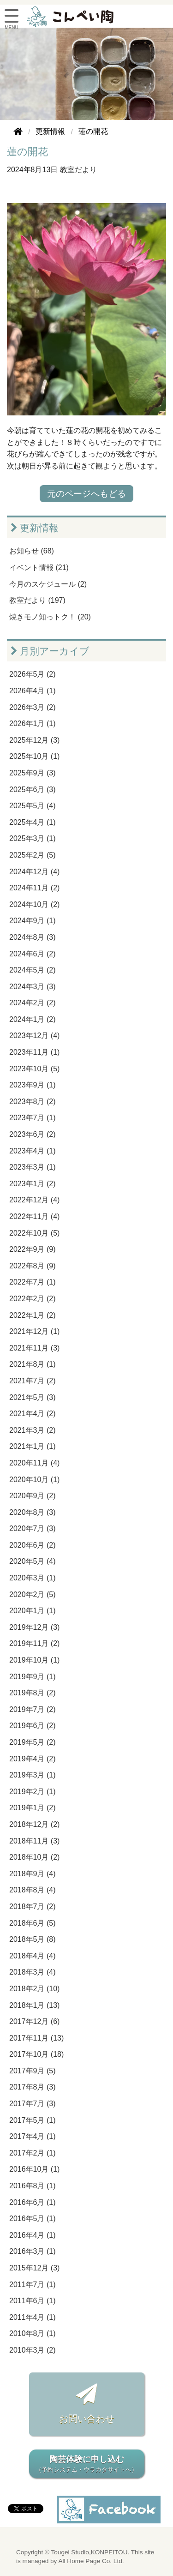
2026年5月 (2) (32, 674)
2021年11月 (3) (34, 1348)
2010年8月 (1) (32, 2333)
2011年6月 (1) (32, 2301)
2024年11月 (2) (34, 888)
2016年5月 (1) (32, 2218)
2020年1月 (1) (32, 1611)
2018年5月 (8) (32, 1939)
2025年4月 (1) (32, 822)
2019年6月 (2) (32, 1725)
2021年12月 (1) (34, 1331)
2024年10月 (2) (34, 904)
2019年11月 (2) (34, 1643)
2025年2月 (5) (32, 855)
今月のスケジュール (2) (48, 584)
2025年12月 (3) (34, 740)
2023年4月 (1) (32, 1151)
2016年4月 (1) (32, 2235)
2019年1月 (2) (32, 1808)
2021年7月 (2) (32, 1381)
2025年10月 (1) (34, 756)
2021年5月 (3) (32, 1397)
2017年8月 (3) (32, 2087)
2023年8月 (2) (32, 1101)
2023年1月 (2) (32, 1184)
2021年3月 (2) (32, 1430)
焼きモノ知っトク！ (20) (50, 617)
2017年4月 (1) (32, 2136)
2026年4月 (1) (32, 691)
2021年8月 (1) (32, 1364)
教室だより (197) (37, 600)
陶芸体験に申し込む (87, 2464)
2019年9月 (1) (32, 1677)
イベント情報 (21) (39, 567)
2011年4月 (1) (32, 2317)
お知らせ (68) (31, 551)
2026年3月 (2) (32, 707)
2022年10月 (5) (34, 1233)
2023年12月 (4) (34, 1035)
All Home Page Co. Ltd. (91, 2561)
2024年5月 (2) (32, 970)
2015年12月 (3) (34, 2268)
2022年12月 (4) (34, 1200)
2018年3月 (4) (32, 1972)
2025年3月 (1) (32, 838)
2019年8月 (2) (32, 1693)
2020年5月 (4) (32, 1561)
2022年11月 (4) (34, 1216)
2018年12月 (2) (34, 1824)
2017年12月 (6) (34, 2021)
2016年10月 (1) (34, 2169)
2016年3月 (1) (32, 2251)
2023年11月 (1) (34, 1052)
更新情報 (35, 528)
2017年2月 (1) (32, 2153)
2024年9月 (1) (32, 921)
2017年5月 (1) (32, 2120)
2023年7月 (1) (32, 1118)
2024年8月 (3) (32, 937)
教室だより (78, 170)
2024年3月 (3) (32, 987)
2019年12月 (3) (34, 1627)
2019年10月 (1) (34, 1660)
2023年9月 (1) (32, 1085)
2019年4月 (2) (32, 1759)
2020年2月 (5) (32, 1594)
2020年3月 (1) (32, 1578)
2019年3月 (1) (32, 1775)
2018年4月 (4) (32, 1956)
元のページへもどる (86, 493)
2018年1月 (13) (34, 2005)
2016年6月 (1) (32, 2202)
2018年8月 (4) (32, 1890)
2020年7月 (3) (32, 1528)
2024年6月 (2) (32, 954)
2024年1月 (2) (32, 1019)
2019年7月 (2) (32, 1709)
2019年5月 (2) (32, 1742)
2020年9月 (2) (32, 1496)
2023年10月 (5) (34, 1069)
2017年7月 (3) (32, 2104)
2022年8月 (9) (32, 1266)
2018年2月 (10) (34, 1989)
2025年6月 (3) (32, 789)
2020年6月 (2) (32, 1545)
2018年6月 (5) (32, 1923)
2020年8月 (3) (32, 1512)
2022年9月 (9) (32, 1249)
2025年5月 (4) (32, 806)
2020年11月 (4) (34, 1463)
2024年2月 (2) (32, 1003)
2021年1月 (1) (32, 1446)
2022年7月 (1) (32, 1282)
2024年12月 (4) (34, 872)
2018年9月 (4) (32, 1874)
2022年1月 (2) (32, 1315)
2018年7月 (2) (32, 1906)
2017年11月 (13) (36, 2038)
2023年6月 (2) (32, 1134)
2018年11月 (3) (34, 1841)
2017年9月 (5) (32, 2071)
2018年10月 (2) (34, 1857)
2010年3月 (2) (32, 2350)
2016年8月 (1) (32, 2186)
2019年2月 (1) (32, 1791)
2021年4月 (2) (32, 1413)
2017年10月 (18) (36, 2054)
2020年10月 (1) (34, 1479)
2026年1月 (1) (32, 723)
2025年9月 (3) (32, 773)
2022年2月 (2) (32, 1299)
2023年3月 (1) (32, 1167)
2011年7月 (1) (32, 2284)
